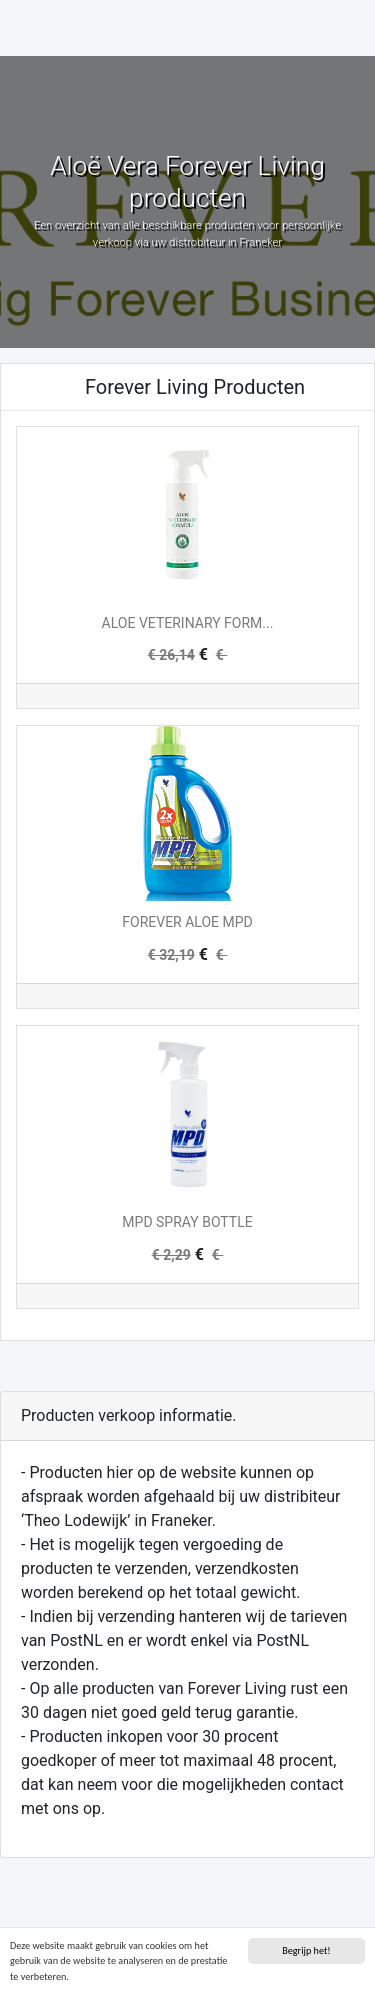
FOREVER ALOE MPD (187, 922)
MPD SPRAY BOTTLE (187, 1222)
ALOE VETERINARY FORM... (188, 623)
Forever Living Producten (195, 387)
